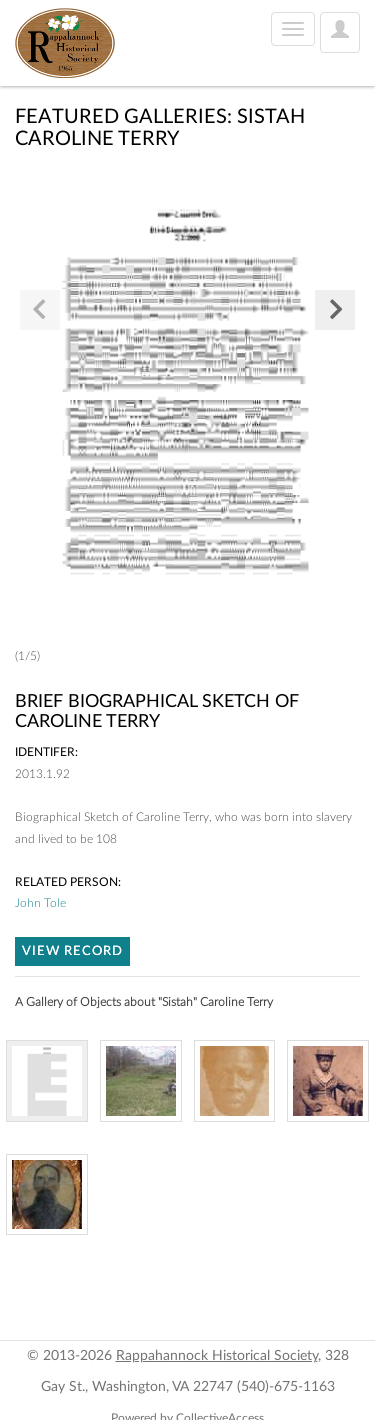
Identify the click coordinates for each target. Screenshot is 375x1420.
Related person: (68, 882)
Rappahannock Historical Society (217, 1356)
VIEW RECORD (72, 951)
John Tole (40, 903)
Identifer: (46, 752)
